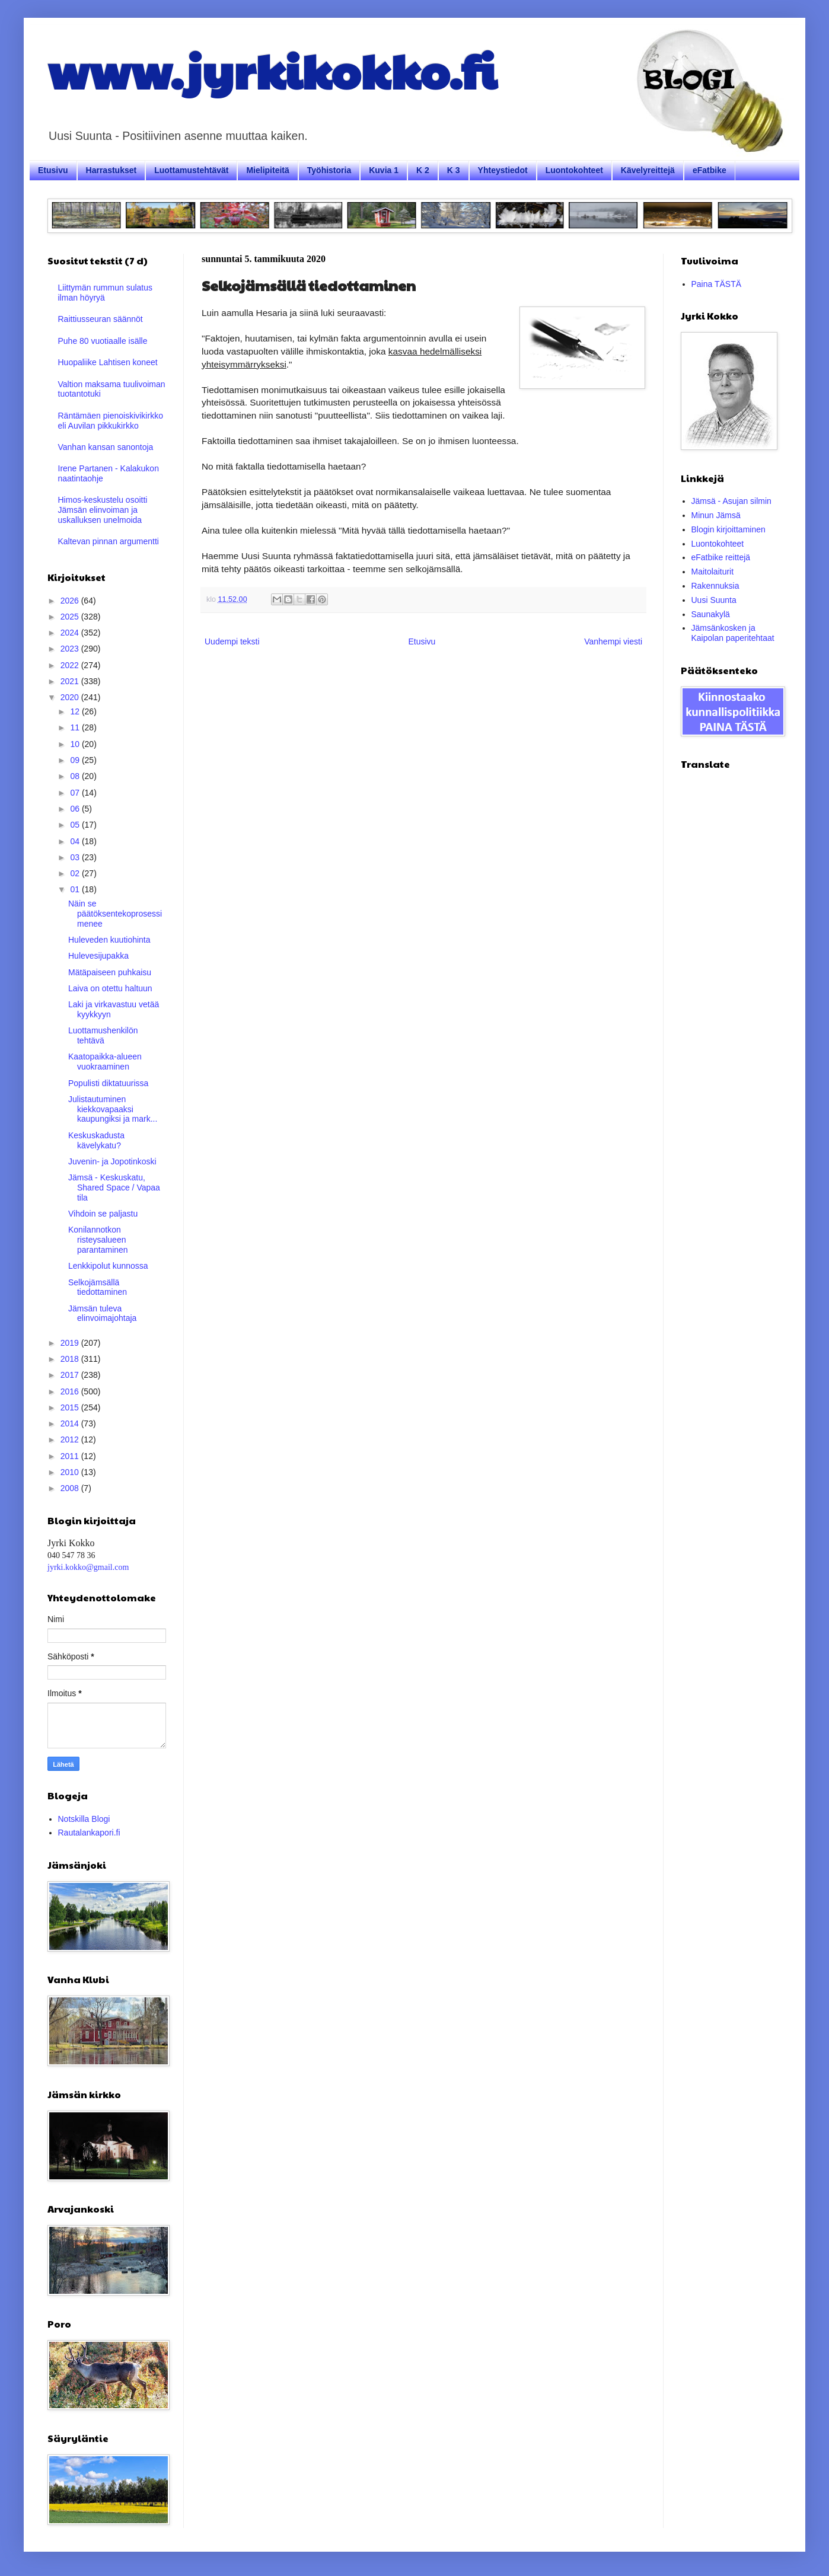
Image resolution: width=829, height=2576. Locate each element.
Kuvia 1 (383, 170)
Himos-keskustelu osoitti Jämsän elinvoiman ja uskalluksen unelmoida (103, 510)
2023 (70, 648)
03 (75, 857)
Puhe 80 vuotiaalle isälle (103, 341)
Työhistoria (329, 170)
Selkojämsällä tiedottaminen (97, 1287)
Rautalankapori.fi (89, 1832)
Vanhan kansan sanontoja (106, 447)
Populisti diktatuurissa (108, 1083)
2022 (70, 665)
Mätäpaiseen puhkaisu (109, 972)
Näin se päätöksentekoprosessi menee (115, 913)
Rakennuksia (715, 585)
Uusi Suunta (713, 600)
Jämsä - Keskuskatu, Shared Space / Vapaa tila (114, 1187)
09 (75, 760)
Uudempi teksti (232, 641)
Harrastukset (111, 170)
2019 (70, 1343)
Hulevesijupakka (98, 955)
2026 (70, 600)
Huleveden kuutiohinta (109, 939)
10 (75, 744)
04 (75, 841)
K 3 (453, 170)
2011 (70, 1456)
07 (75, 792)
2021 (70, 681)
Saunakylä (710, 614)
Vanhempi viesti (613, 641)
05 (75, 824)
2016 (70, 1391)
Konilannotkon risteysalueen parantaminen (98, 1240)
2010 (70, 1472)
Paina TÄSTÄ (716, 284)
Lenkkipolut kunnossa (108, 1266)
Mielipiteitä (267, 170)
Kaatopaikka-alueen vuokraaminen (105, 1061)
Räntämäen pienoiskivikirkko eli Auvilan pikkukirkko (110, 420)
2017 (70, 1375)
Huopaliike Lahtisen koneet (108, 362)
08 (75, 776)
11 (75, 727)
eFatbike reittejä (721, 557)
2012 (70, 1439)
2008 (70, 1488)
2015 (70, 1407)
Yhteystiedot (503, 170)
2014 (70, 1423)
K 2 (422, 170)
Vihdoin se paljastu (103, 1213)
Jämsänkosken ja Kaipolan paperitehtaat (732, 633)
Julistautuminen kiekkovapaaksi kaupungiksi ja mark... (112, 1109)
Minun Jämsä (716, 515)
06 (75, 808)
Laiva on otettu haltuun (110, 988)
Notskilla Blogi (84, 1819)
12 (75, 711)
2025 (70, 616)
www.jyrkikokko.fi (271, 70)
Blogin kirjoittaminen (728, 529)
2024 (70, 632)
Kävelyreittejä (648, 170)
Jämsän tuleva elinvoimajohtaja (102, 1313)
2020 (70, 697)
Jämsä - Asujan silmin (731, 501)
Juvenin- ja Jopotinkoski (112, 1161)
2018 (70, 1359)
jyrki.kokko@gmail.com (88, 1567)
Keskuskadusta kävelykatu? (96, 1140)
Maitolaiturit (712, 571)
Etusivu (53, 170)
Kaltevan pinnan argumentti (108, 541)
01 (75, 889)
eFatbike (709, 170)
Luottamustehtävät (191, 170)
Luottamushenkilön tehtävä (103, 1035)
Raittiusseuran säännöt (100, 319)
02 (75, 873)
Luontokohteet (574, 170)
